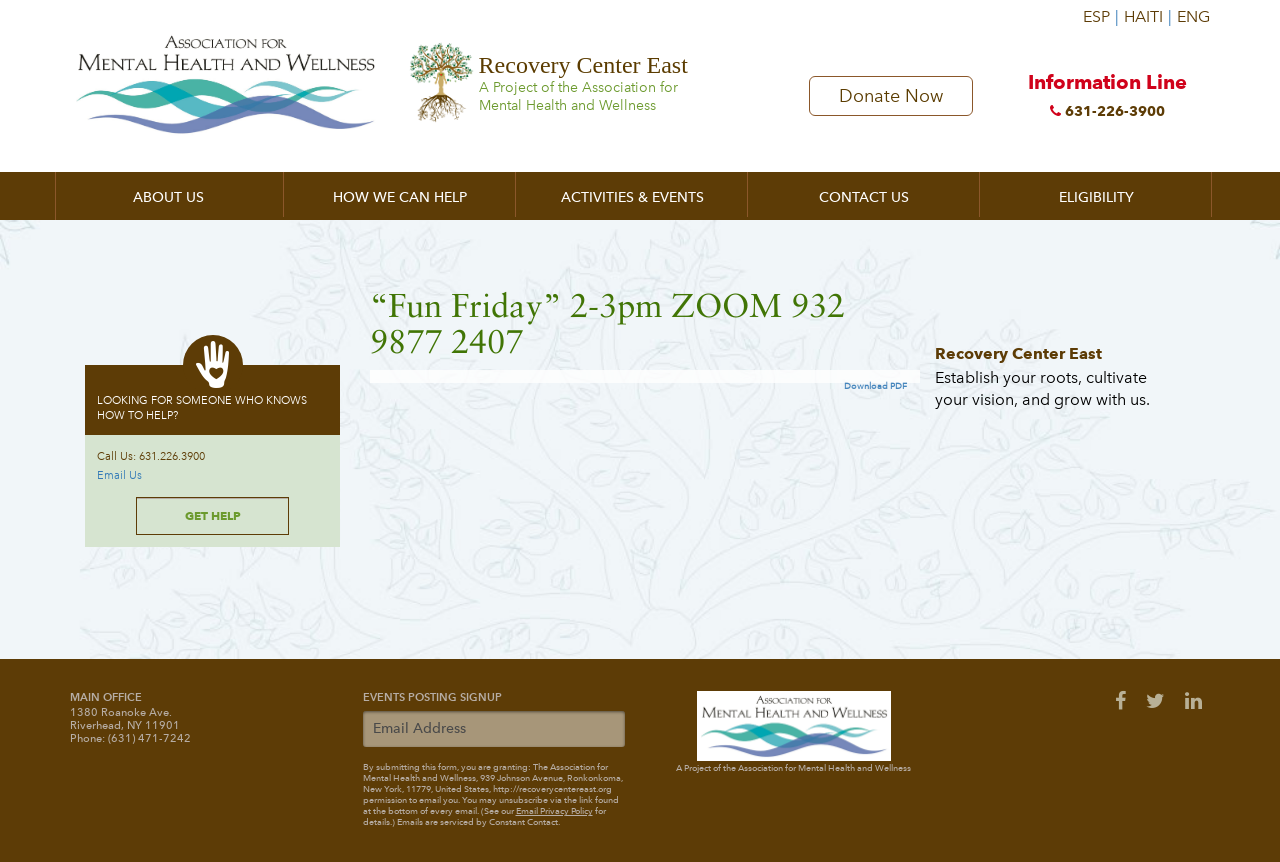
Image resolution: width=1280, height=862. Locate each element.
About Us (168, 197)
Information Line (1107, 101)
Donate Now (891, 97)
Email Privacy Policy (554, 811)
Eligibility (1096, 197)
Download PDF (875, 386)
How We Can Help (400, 197)
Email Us (119, 475)
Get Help (213, 515)
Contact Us (864, 197)
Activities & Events (632, 197)
